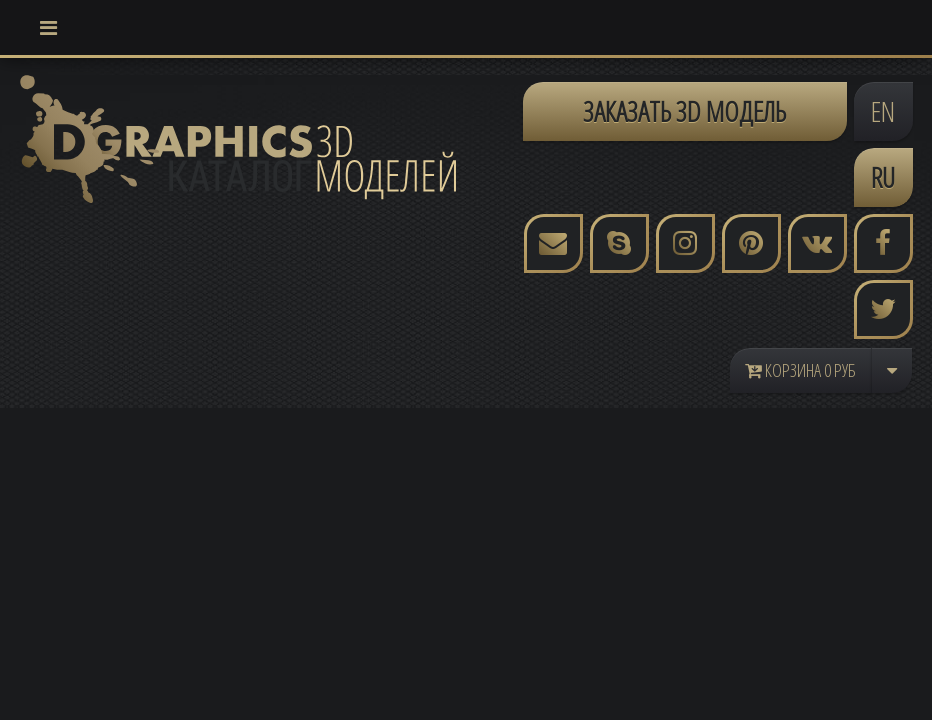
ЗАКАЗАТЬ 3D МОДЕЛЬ (684, 111)
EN (883, 111)
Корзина (800, 370)
